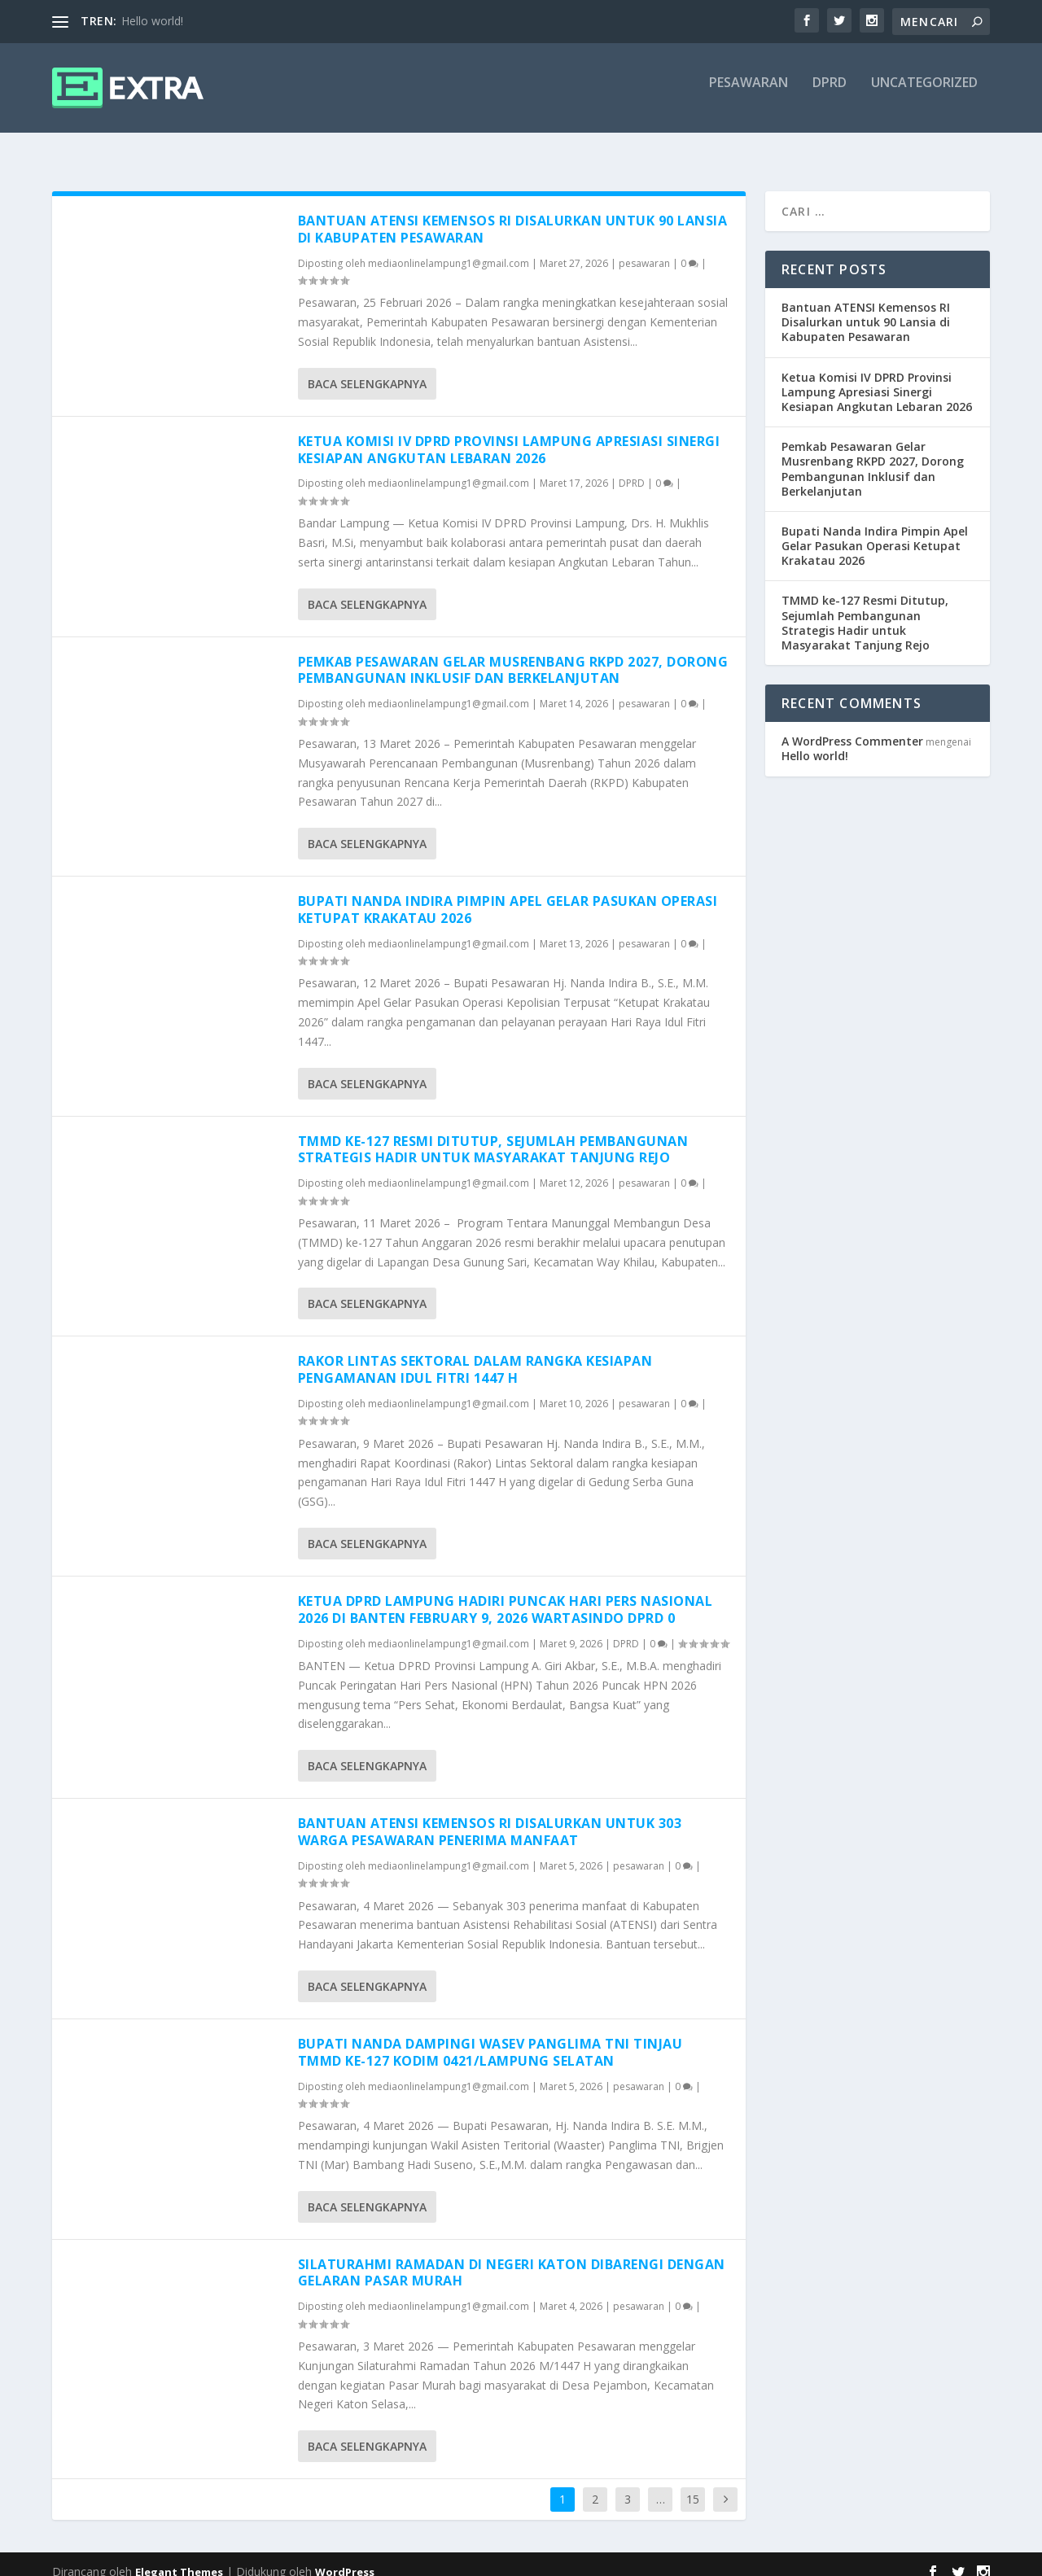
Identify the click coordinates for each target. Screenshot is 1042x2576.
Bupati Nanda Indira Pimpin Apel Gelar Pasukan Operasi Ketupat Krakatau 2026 (508, 894)
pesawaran (748, 95)
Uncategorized (924, 95)
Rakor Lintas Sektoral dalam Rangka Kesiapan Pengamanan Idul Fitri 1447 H (475, 1354)
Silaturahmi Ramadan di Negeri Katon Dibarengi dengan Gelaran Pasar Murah (511, 2258)
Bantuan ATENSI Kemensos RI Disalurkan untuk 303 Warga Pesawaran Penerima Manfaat (490, 1817)
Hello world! (152, 20)
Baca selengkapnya (367, 369)
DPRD (829, 95)
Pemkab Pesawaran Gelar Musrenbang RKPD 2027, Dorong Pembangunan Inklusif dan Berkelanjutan (513, 655)
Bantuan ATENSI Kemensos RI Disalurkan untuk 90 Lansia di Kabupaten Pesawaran (513, 214)
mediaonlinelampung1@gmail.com (448, 249)
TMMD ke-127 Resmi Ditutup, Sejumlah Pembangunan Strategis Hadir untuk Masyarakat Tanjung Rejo (493, 1134)
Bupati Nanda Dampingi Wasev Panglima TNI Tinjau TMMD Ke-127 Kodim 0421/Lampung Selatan (490, 2037)
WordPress (344, 2557)
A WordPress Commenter (852, 726)
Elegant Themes (179, 2557)
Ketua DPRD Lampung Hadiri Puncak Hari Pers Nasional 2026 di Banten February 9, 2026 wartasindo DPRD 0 (505, 1594)
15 (692, 2484)
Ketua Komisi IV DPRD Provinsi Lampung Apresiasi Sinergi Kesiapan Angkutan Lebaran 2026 (509, 435)
